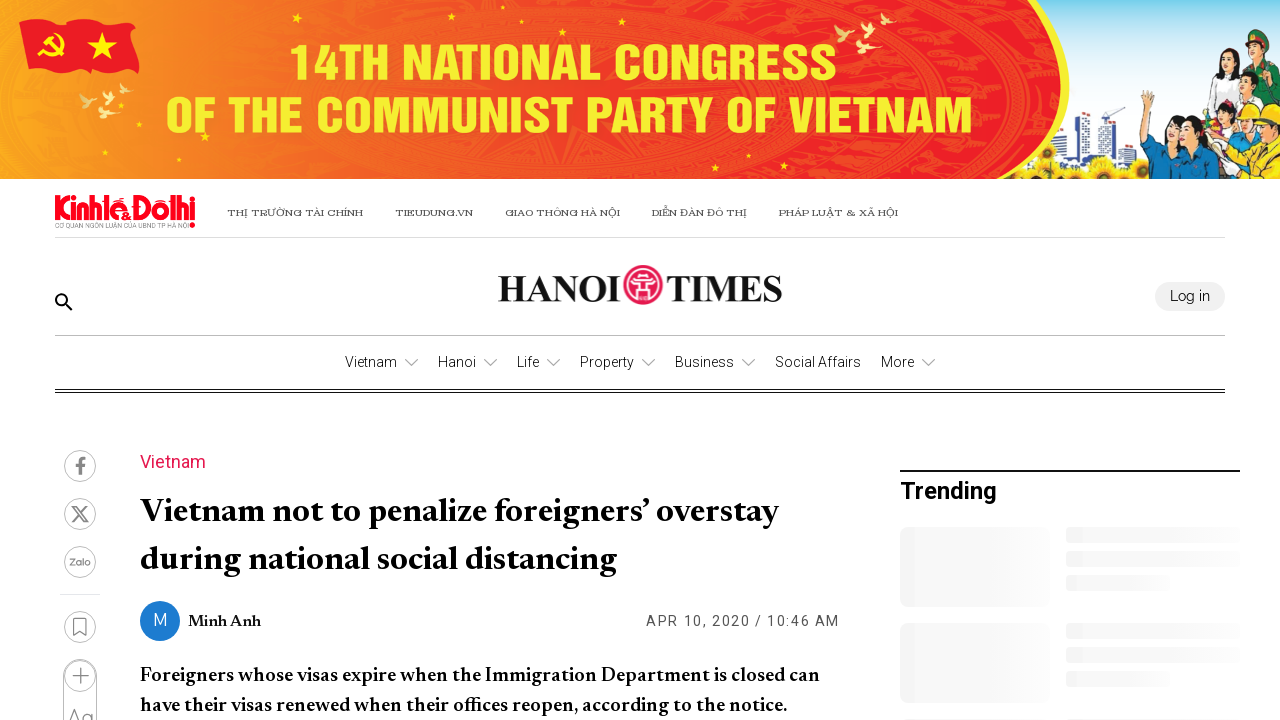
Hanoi (457, 362)
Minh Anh (224, 622)
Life (528, 362)
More (897, 362)
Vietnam (371, 362)
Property (607, 362)
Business (704, 362)
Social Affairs (818, 362)
